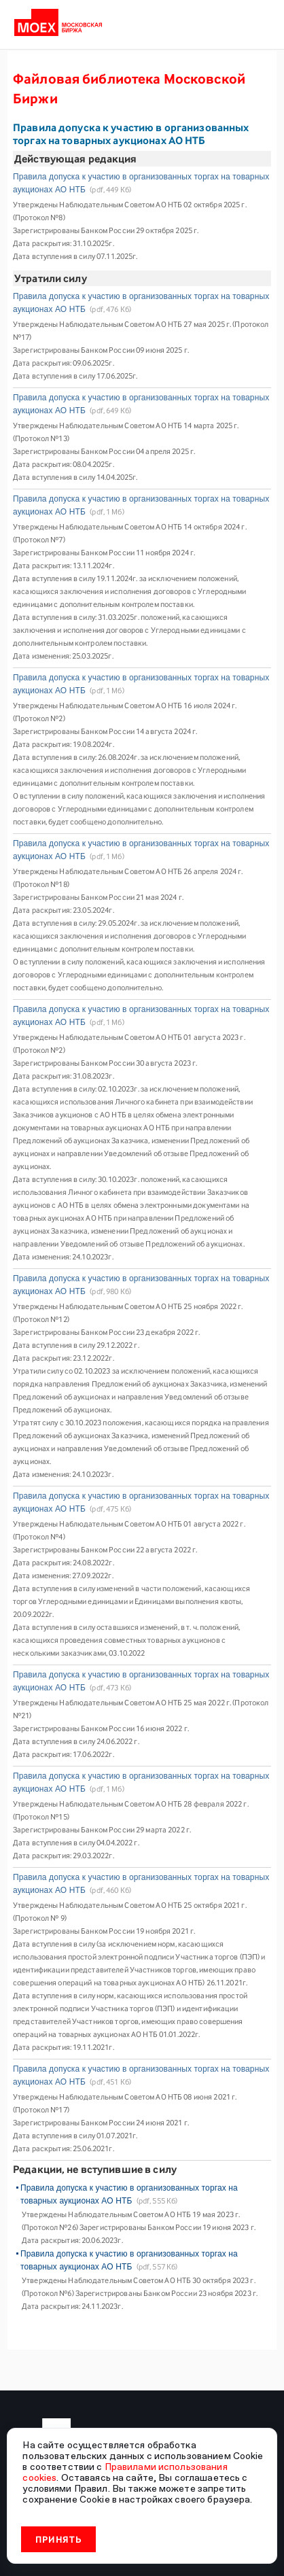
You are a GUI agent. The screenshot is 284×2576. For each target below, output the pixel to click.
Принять (58, 2539)
